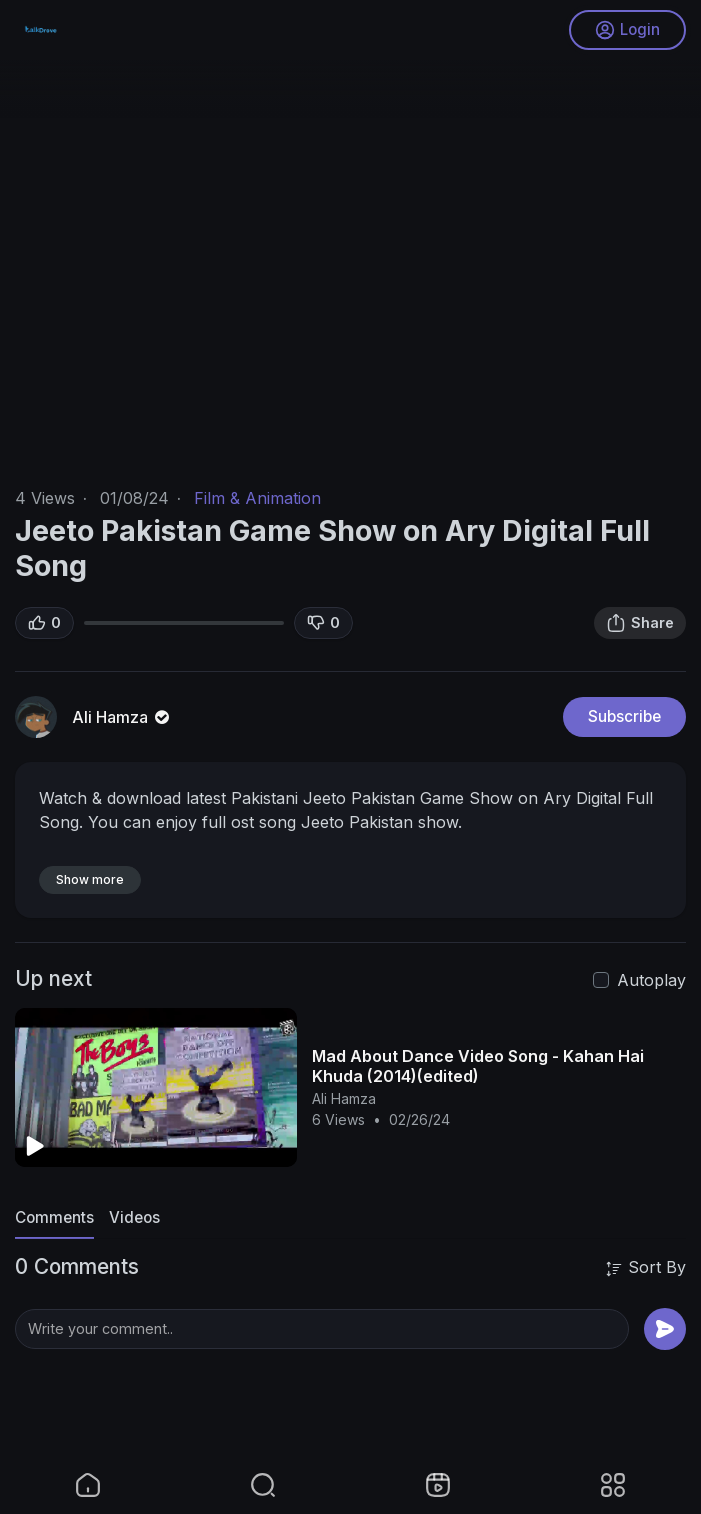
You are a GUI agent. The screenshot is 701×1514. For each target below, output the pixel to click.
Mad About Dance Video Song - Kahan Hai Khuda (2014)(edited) (478, 1066)
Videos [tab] (134, 1217)
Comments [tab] (54, 1217)
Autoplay (651, 980)
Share (640, 623)
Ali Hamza (122, 717)
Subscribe (624, 716)
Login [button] (627, 30)
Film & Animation (257, 498)
